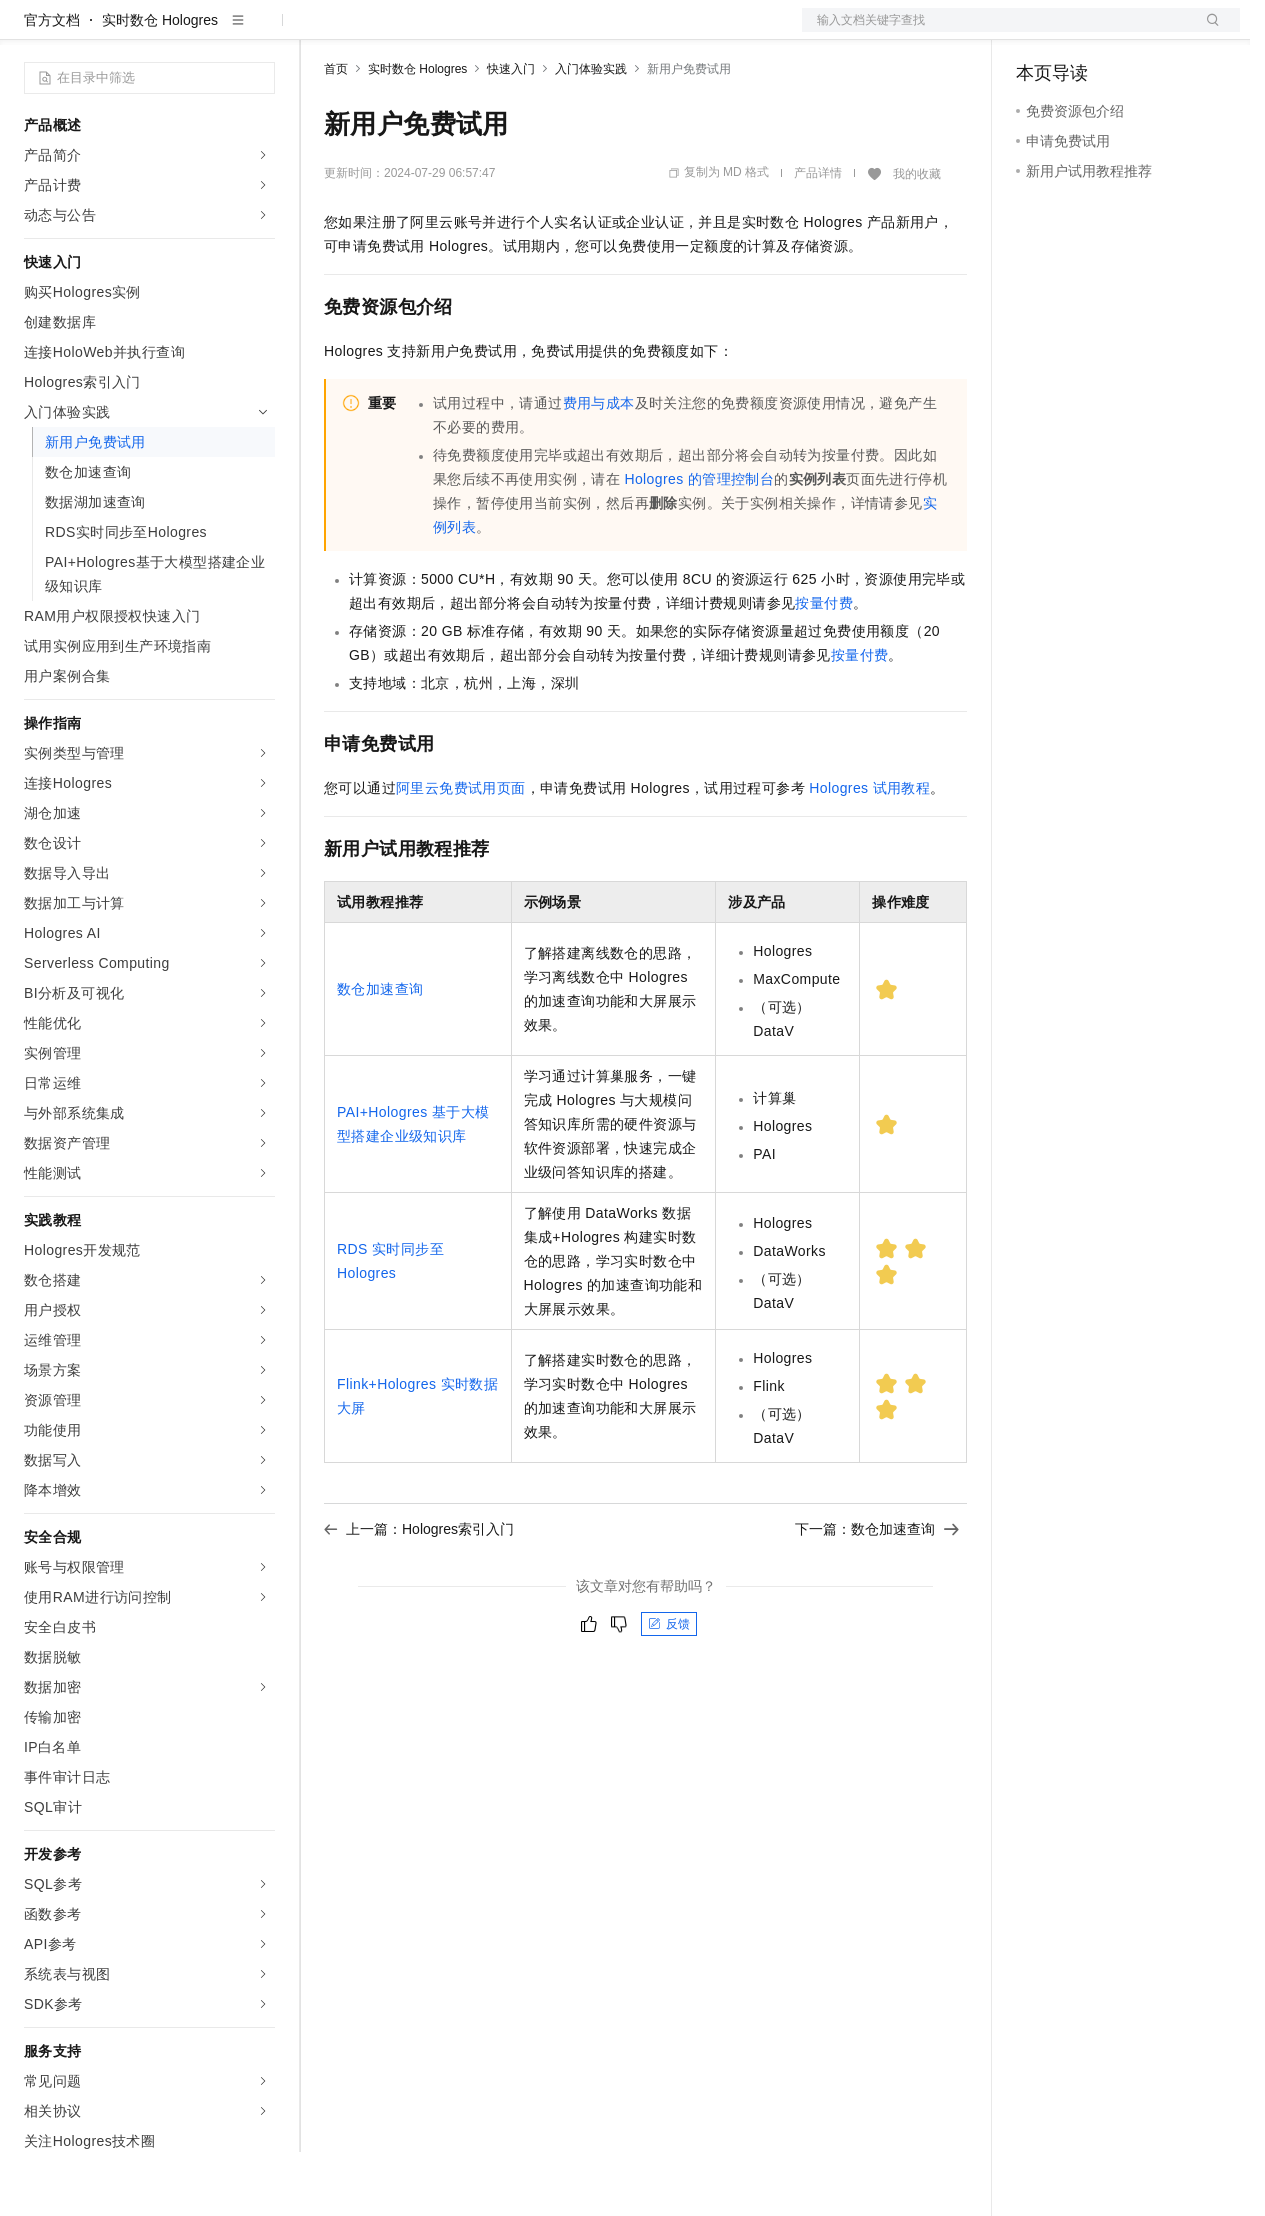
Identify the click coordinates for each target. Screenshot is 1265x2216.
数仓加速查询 (380, 1053)
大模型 (205, 32)
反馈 (669, 1688)
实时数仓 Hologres (160, 84)
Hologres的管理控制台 (699, 543)
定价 (432, 32)
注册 (1134, 32)
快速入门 (511, 133)
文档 (996, 32)
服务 (590, 32)
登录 (1207, 32)
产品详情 (818, 237)
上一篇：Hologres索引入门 (419, 1593)
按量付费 (824, 667)
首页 (336, 133)
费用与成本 (599, 467)
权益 (384, 32)
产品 (260, 32)
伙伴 (542, 32)
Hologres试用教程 (869, 852)
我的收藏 (917, 238)
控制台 (1086, 32)
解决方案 (322, 32)
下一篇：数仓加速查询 (877, 1593)
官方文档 (52, 84)
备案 (1038, 32)
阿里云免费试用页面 (461, 852)
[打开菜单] (32, 32)
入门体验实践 (591, 133)
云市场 (487, 32)
